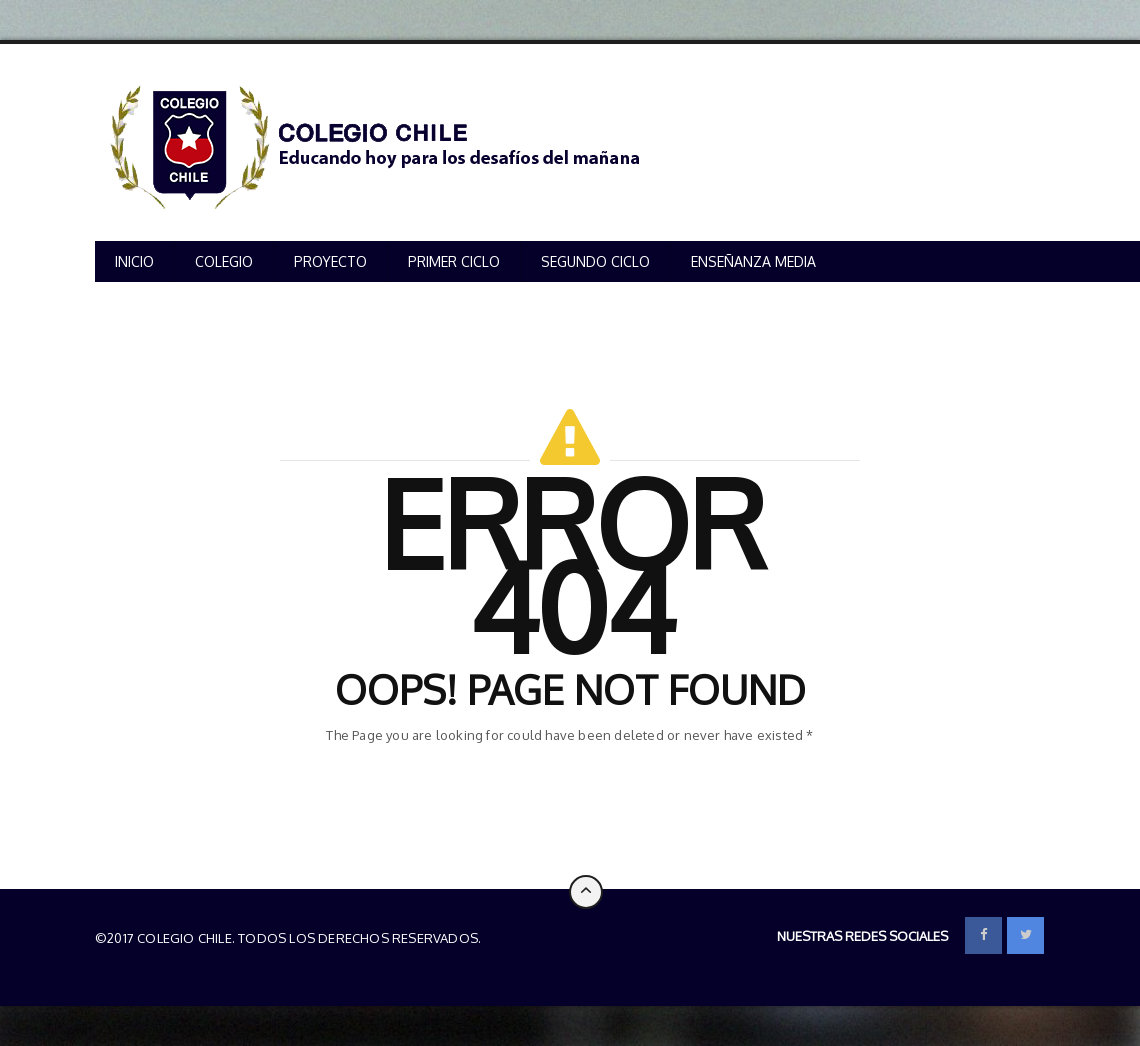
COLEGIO (224, 261)
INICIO (134, 261)
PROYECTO (330, 261)
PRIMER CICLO (454, 261)
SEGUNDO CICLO (595, 261)
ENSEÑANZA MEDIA (753, 261)
